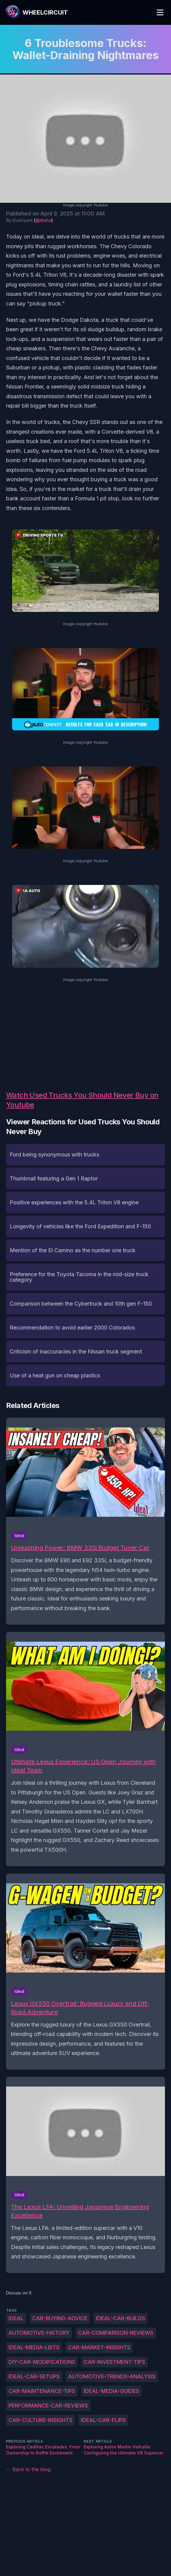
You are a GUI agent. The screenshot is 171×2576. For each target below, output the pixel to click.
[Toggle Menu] (160, 12)
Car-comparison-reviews (115, 2333)
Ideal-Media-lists (33, 2347)
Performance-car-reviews (48, 2405)
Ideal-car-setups (34, 2376)
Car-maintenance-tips (41, 2391)
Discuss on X (19, 2292)
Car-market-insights (99, 2347)
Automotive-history (38, 2333)
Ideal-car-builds (120, 2318)
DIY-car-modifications (41, 2362)
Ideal (16, 2318)
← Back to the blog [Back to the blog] (28, 2469)
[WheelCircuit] (36, 12)
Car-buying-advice (59, 2318)
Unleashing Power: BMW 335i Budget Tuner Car (80, 1547)
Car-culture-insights (40, 2420)
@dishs (43, 220)
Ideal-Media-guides (111, 2391)
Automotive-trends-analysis (112, 2376)
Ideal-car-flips (103, 2420)
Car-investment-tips (114, 2362)
